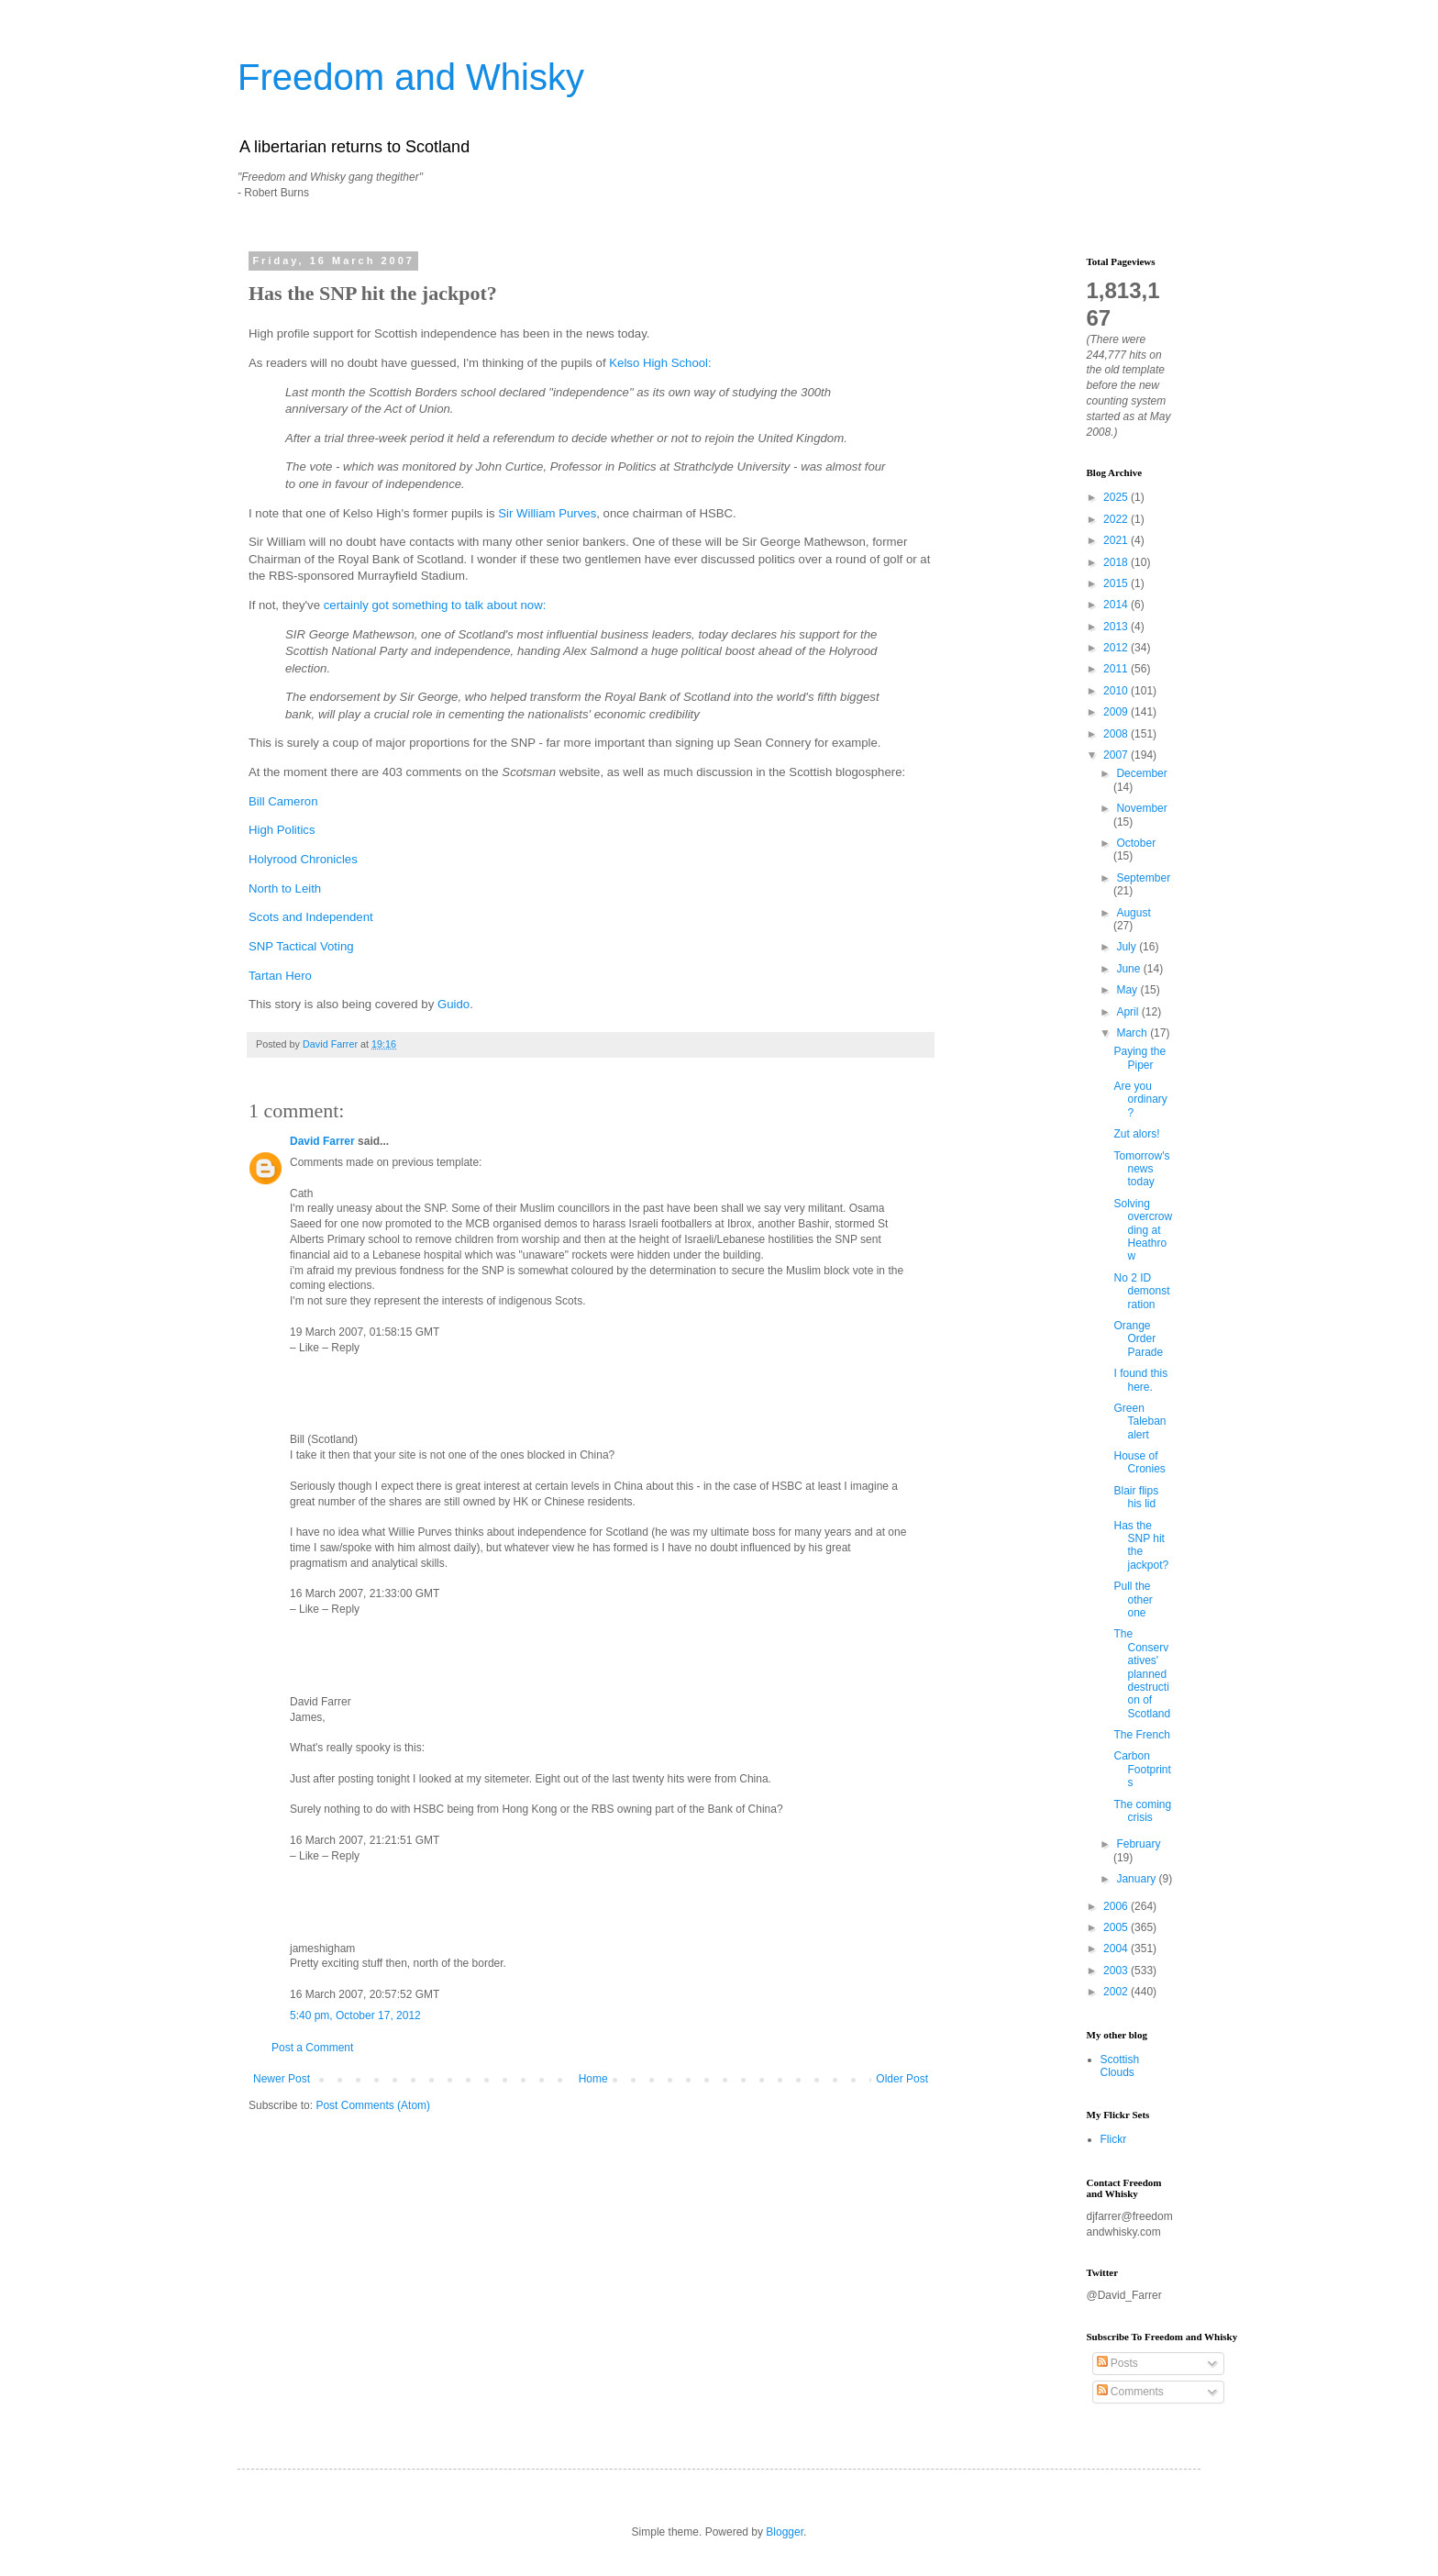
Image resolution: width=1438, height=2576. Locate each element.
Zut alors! (1136, 1133)
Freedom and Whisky (411, 77)
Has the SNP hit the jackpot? (1140, 1545)
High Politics (282, 830)
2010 (1117, 690)
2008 (1117, 733)
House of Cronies (1139, 1462)
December (1141, 773)
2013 (1117, 626)
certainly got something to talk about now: (435, 605)
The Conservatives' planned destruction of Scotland (1141, 1673)
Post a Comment (312, 2047)
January (1137, 1878)
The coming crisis (1142, 1811)
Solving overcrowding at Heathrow (1142, 1230)
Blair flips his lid (1135, 1497)
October (1136, 843)
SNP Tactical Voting (301, 946)
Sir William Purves (547, 513)
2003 (1117, 1970)
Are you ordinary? (1140, 1099)
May (1128, 989)
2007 (1117, 755)
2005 (1117, 1927)
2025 (1117, 497)
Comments (1130, 2391)
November (1141, 808)
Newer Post (281, 2078)
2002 (1117, 1991)
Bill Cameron (283, 801)
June (1129, 968)
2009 (1117, 711)
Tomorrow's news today (1141, 1169)
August (1133, 912)
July (1127, 946)
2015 (1117, 583)
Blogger (784, 2532)
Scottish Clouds (1120, 2066)
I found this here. (1140, 1380)
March (1133, 1033)
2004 (1117, 1948)
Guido (453, 1004)
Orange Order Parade (1138, 1339)
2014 (1117, 604)
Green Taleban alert (1139, 1421)
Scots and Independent (311, 917)
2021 (1117, 540)
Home (593, 2078)
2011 (1117, 668)
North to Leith (285, 888)
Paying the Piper (1139, 1058)
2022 (1117, 519)
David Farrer (322, 1141)
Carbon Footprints (1141, 1769)
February (1138, 1844)
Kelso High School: (660, 363)
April (1128, 1011)
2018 (1117, 562)
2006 (1117, 1906)
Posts (1117, 2363)
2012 (1117, 647)
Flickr (1114, 2139)
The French (1141, 1734)
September (1143, 878)
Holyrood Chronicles (303, 859)
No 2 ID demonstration (1141, 1291)
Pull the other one (1132, 1599)
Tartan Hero (280, 976)
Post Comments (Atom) (372, 2105)
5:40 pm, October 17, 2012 (355, 2015)
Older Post (902, 2078)
